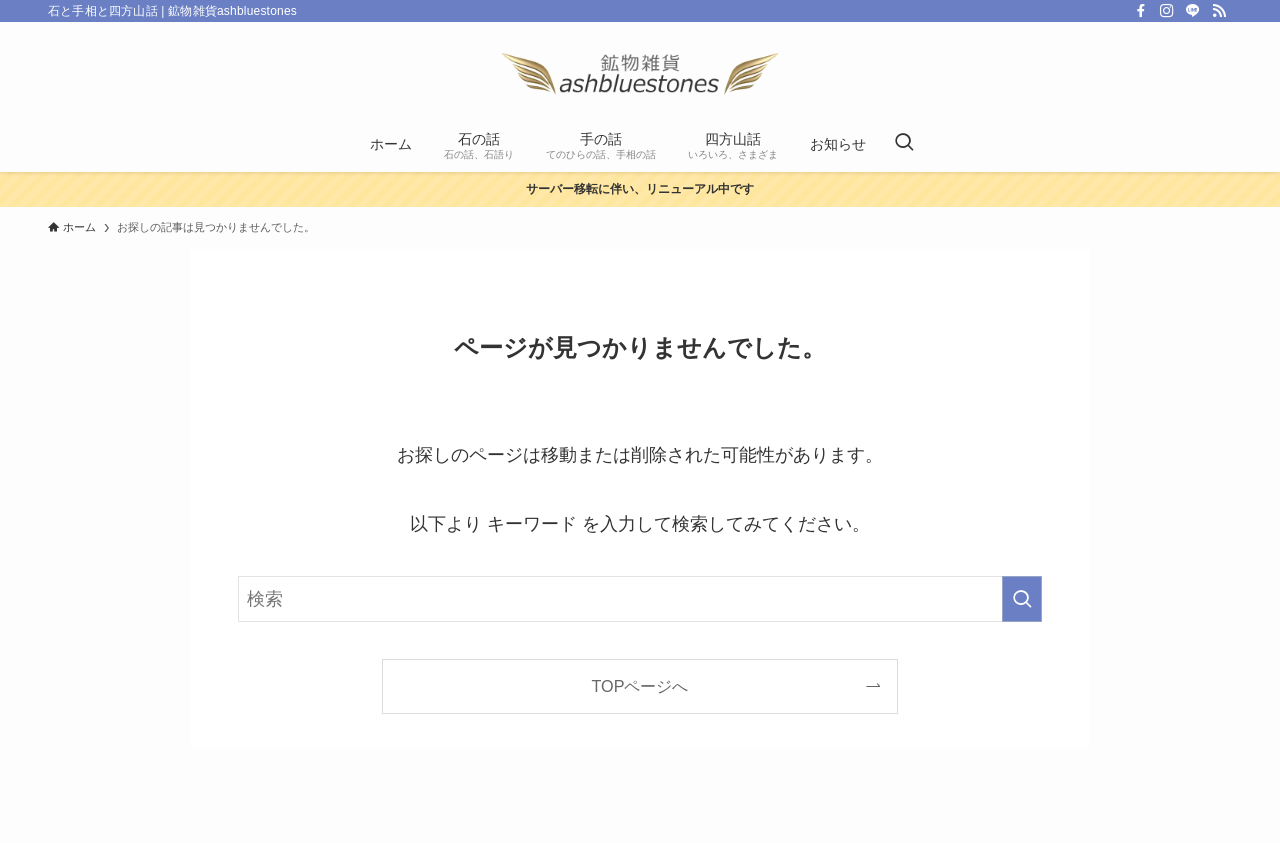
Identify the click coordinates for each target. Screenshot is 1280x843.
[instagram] (1167, 11)
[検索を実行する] (1022, 599)
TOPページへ (640, 686)
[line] (1193, 11)
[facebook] (1141, 11)
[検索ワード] (640, 599)
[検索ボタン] (904, 144)
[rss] (1219, 11)
